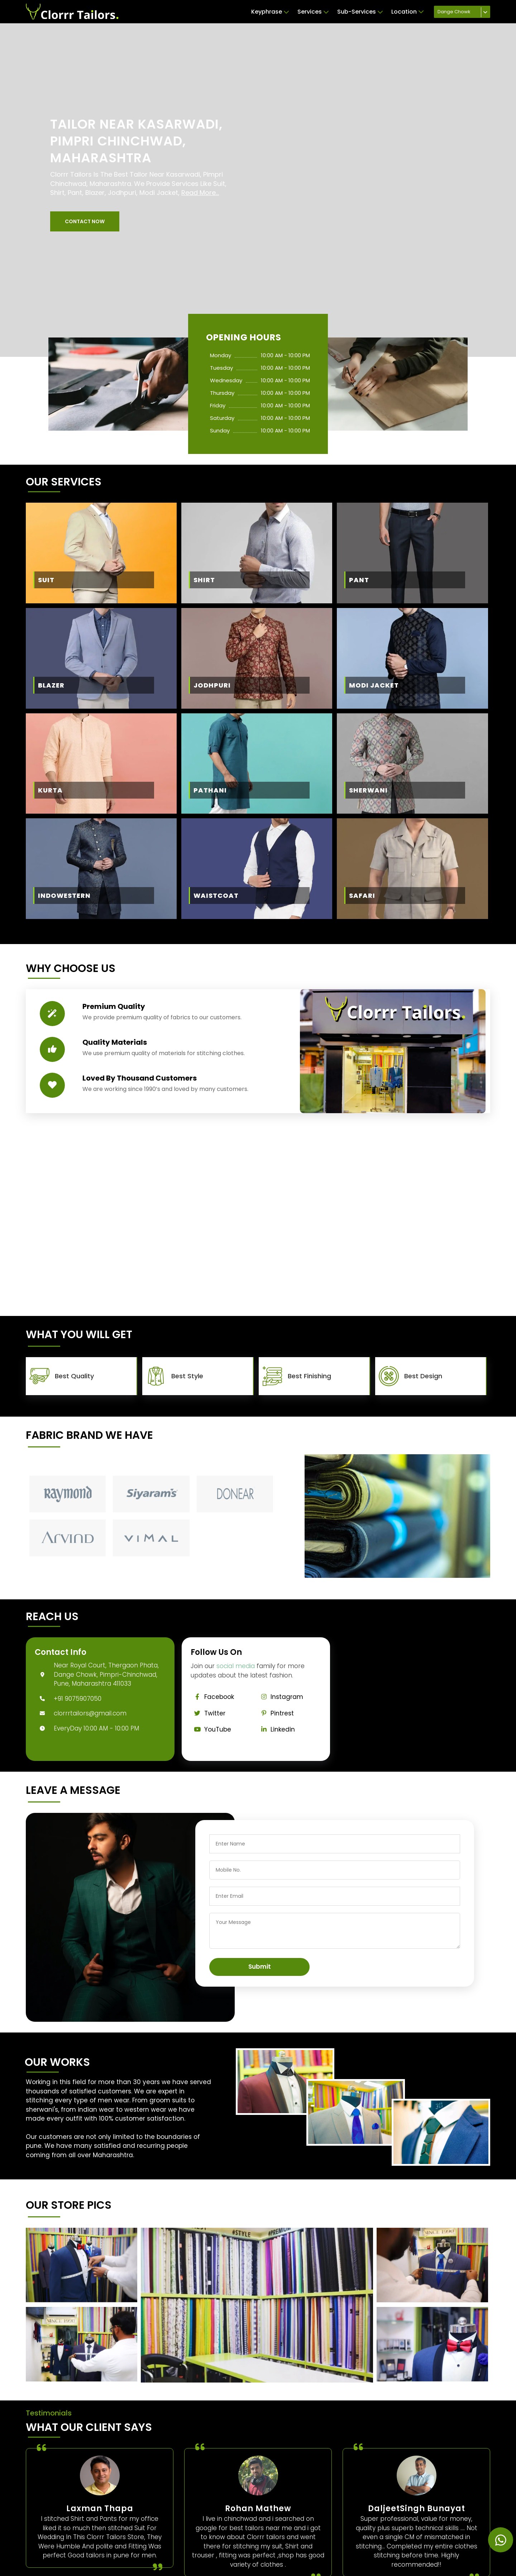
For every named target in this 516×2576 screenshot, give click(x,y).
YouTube (211, 1729)
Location (407, 12)
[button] (84, 221)
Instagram (280, 1696)
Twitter (208, 1713)
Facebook (212, 1696)
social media (235, 1666)
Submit (259, 1966)
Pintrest (275, 1713)
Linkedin (276, 1729)
